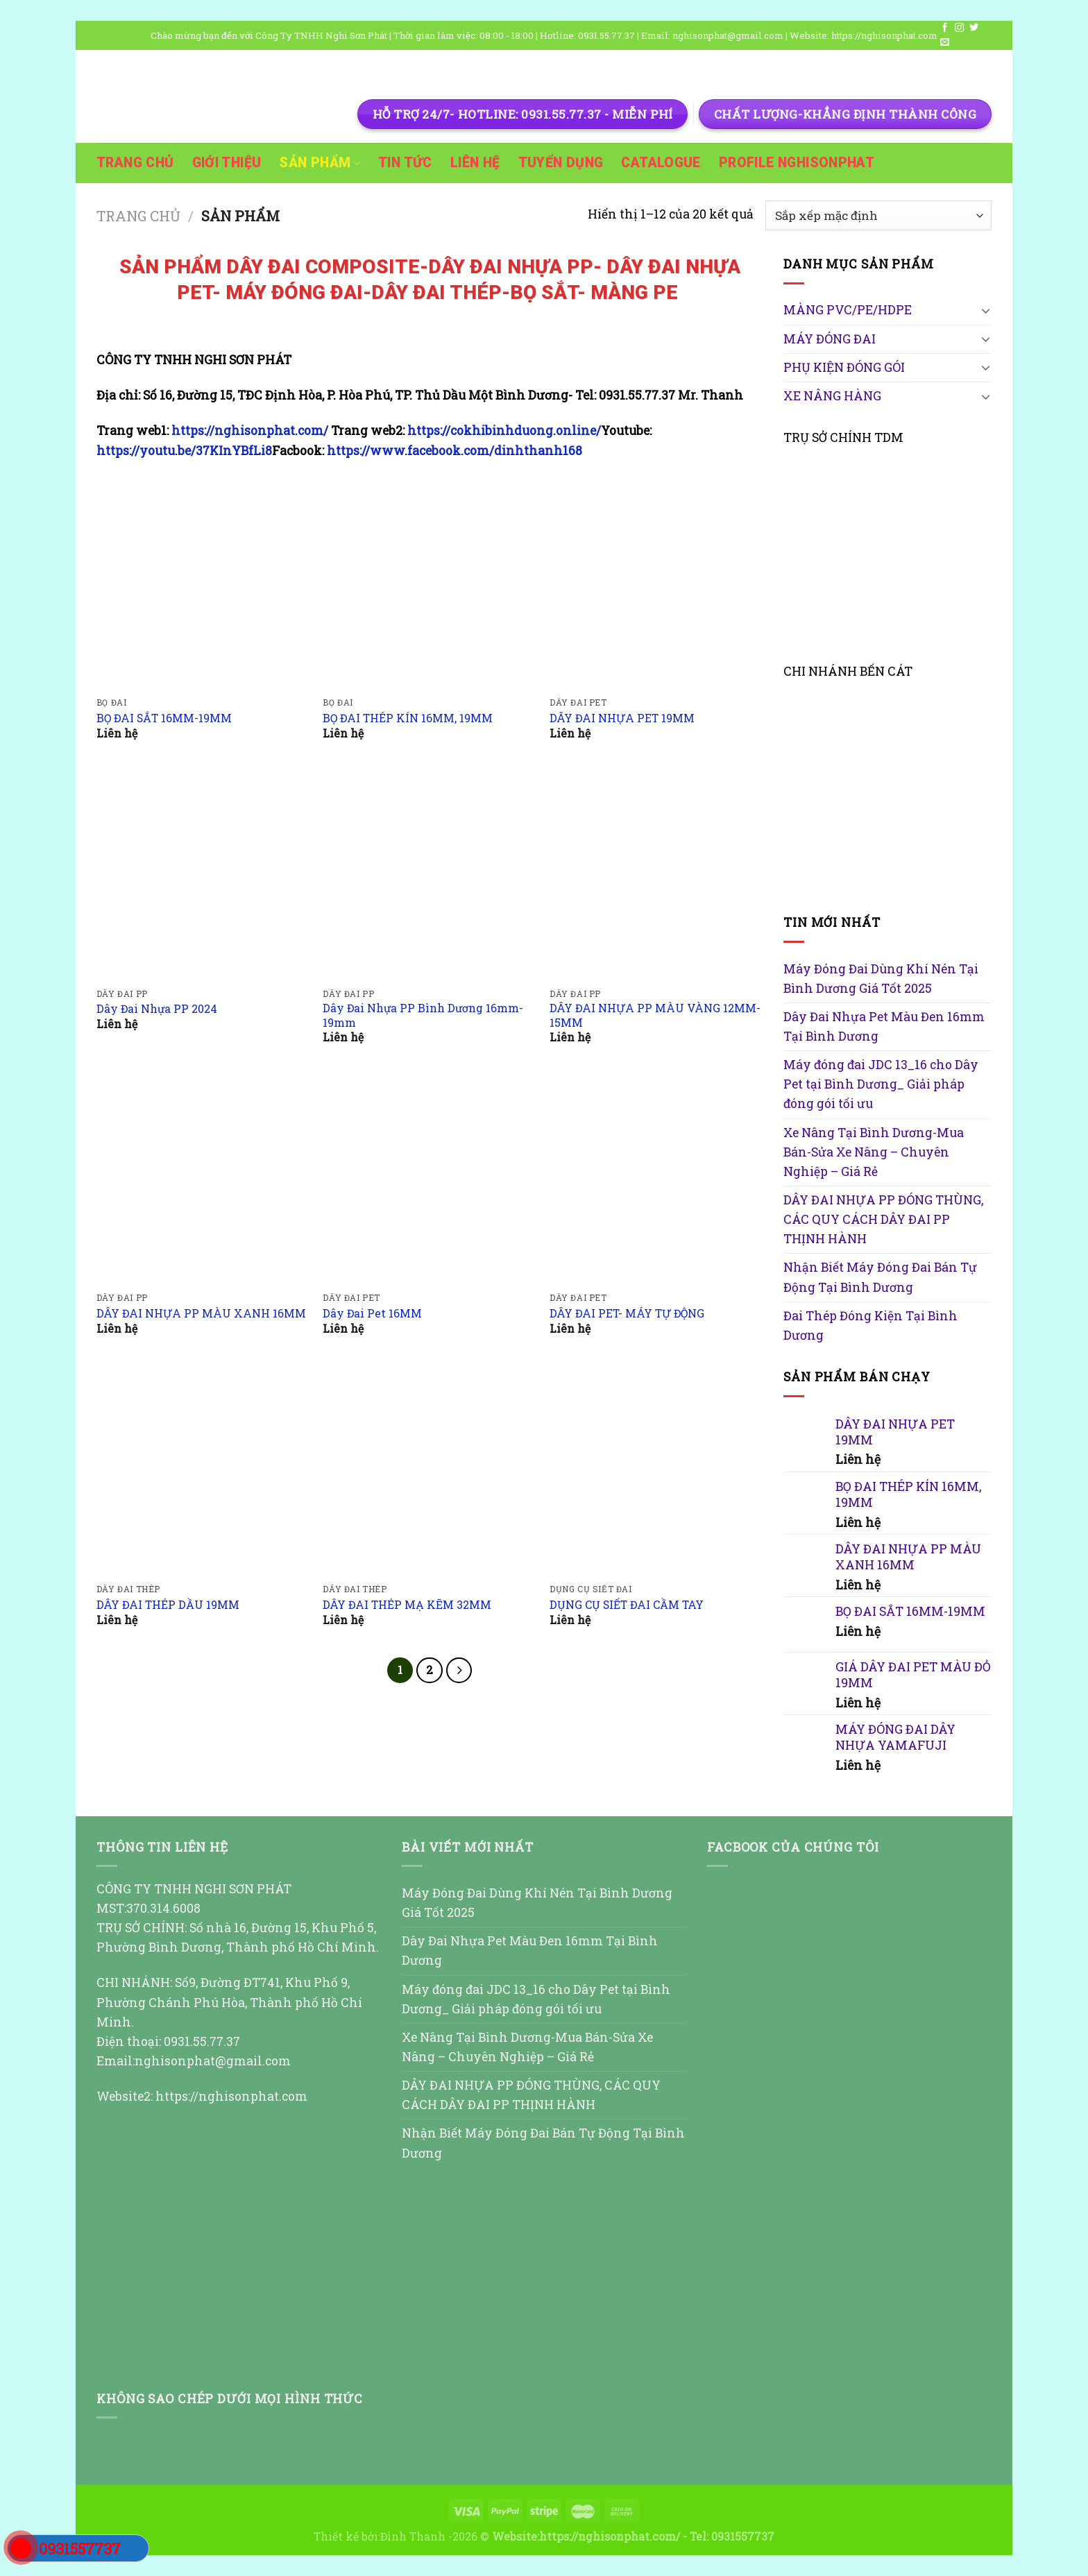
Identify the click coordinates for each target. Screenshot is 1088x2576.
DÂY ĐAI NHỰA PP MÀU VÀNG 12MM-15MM (655, 1015)
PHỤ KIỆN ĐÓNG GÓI (844, 367)
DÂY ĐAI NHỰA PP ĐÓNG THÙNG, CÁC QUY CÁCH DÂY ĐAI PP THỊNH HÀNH (883, 1219)
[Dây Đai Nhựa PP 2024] (202, 873)
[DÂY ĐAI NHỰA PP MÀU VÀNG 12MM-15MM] (656, 873)
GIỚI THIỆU (227, 163)
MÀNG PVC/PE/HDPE (847, 310)
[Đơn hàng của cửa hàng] (878, 215)
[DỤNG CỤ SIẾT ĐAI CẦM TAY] (656, 1469)
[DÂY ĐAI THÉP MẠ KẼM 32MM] (429, 1469)
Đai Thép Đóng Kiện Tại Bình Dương (870, 1325)
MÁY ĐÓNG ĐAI (829, 339)
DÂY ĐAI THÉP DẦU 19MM (167, 1605)
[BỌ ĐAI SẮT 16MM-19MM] (202, 583)
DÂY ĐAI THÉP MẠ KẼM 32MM (407, 1605)
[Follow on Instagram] (959, 28)
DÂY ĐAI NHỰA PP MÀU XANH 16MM (201, 1313)
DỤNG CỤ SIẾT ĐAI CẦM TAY (627, 1605)
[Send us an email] (944, 42)
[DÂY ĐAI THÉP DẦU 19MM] (202, 1469)
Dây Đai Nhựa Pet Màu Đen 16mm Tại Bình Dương (884, 1026)
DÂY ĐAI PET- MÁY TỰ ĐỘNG (627, 1313)
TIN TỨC (405, 163)
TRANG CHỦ (135, 163)
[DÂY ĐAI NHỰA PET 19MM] (656, 583)
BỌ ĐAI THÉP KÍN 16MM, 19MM (408, 718)
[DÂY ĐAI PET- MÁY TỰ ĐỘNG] (656, 1178)
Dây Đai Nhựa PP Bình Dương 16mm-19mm (423, 1015)
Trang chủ (138, 216)
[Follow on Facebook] (944, 28)
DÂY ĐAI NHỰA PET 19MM (622, 718)
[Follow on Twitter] (973, 28)
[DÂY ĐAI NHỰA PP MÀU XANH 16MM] (202, 1178)
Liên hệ (475, 163)
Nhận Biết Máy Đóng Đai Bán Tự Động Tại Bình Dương (880, 1277)
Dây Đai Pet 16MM (372, 1313)
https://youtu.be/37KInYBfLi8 (184, 451)
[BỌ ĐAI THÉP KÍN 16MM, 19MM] (429, 583)
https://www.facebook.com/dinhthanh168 (454, 451)
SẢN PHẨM (319, 163)
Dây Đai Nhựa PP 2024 (156, 1009)
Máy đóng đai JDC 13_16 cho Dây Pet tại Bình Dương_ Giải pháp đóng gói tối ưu (880, 1084)
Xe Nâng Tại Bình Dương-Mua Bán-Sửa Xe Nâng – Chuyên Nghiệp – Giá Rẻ (873, 1152)
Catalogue (661, 163)
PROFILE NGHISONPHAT (796, 163)
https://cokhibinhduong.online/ (504, 430)
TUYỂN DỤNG (561, 163)
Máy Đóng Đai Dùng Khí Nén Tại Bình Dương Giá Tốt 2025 (880, 978)
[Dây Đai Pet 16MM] (429, 1178)
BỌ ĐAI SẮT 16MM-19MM (164, 718)
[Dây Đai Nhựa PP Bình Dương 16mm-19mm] (429, 873)
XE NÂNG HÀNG (832, 396)
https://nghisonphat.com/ (251, 430)
